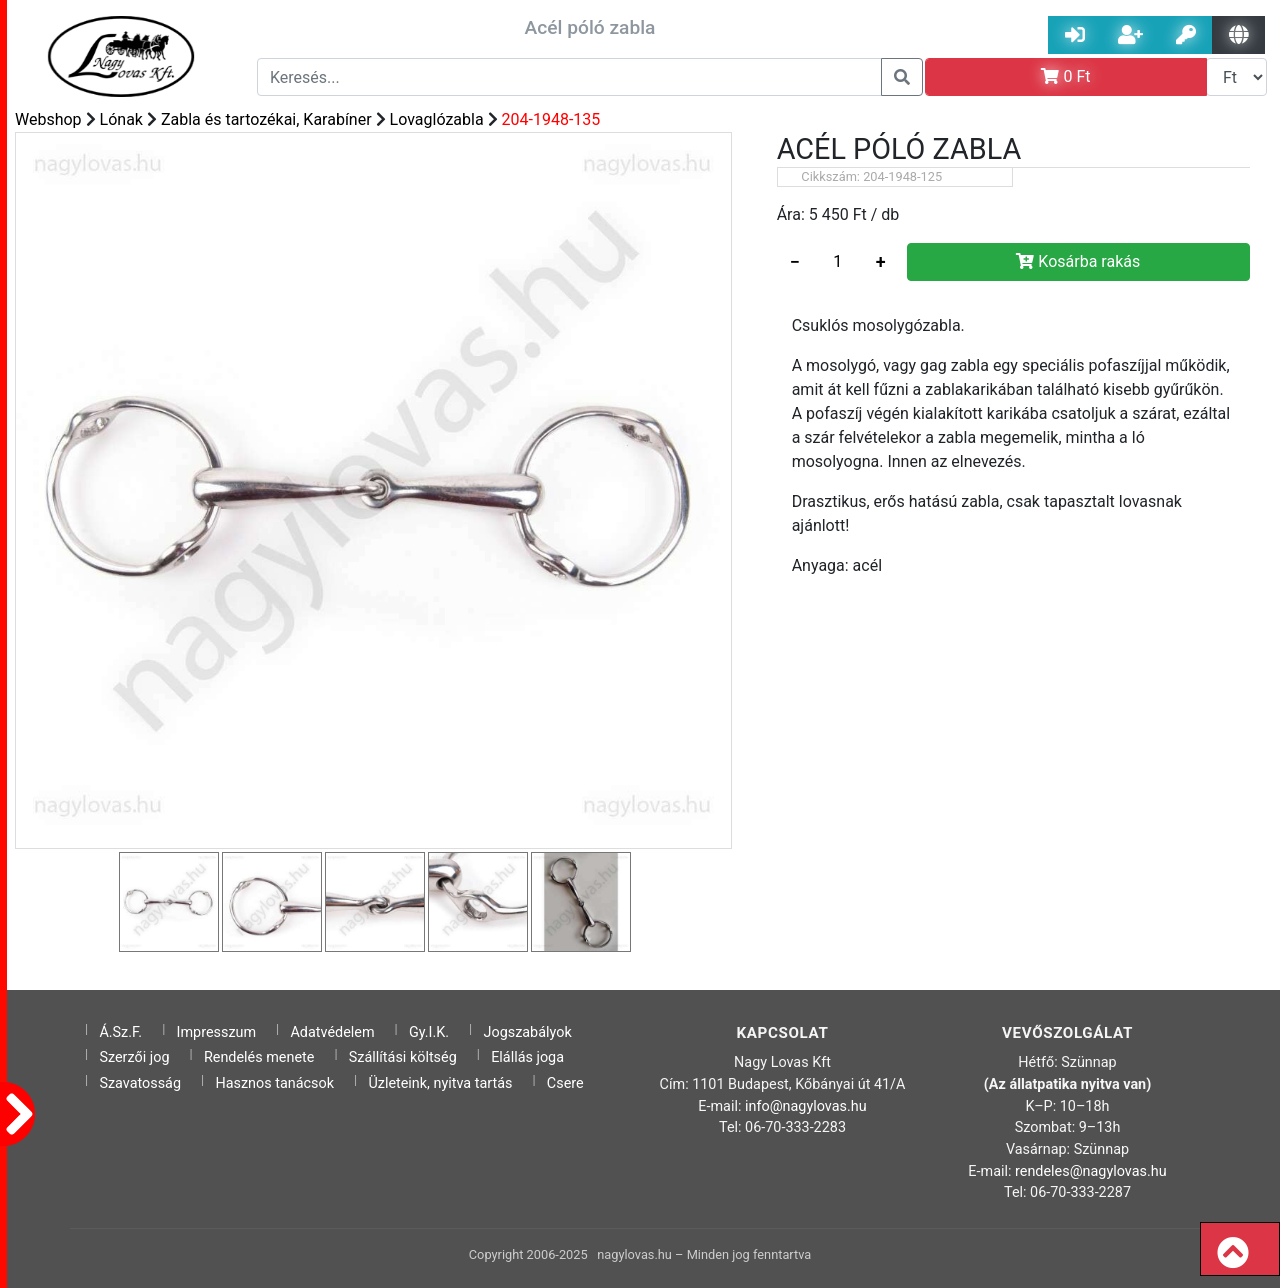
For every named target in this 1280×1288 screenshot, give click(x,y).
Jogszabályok (528, 1032)
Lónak (121, 119)
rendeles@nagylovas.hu (1091, 1171)
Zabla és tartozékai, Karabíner (266, 119)
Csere (565, 1083)
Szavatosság (140, 1083)
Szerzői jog (134, 1057)
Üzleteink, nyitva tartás (440, 1083)
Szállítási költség (403, 1057)
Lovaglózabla (437, 119)
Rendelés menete (259, 1057)
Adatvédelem (332, 1032)
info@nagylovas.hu (806, 1106)
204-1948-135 (551, 119)
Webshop (48, 119)
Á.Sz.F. (120, 1032)
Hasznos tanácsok (274, 1083)
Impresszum (217, 1032)
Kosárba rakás (1078, 261)
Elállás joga (527, 1057)
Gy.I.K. (429, 1032)
